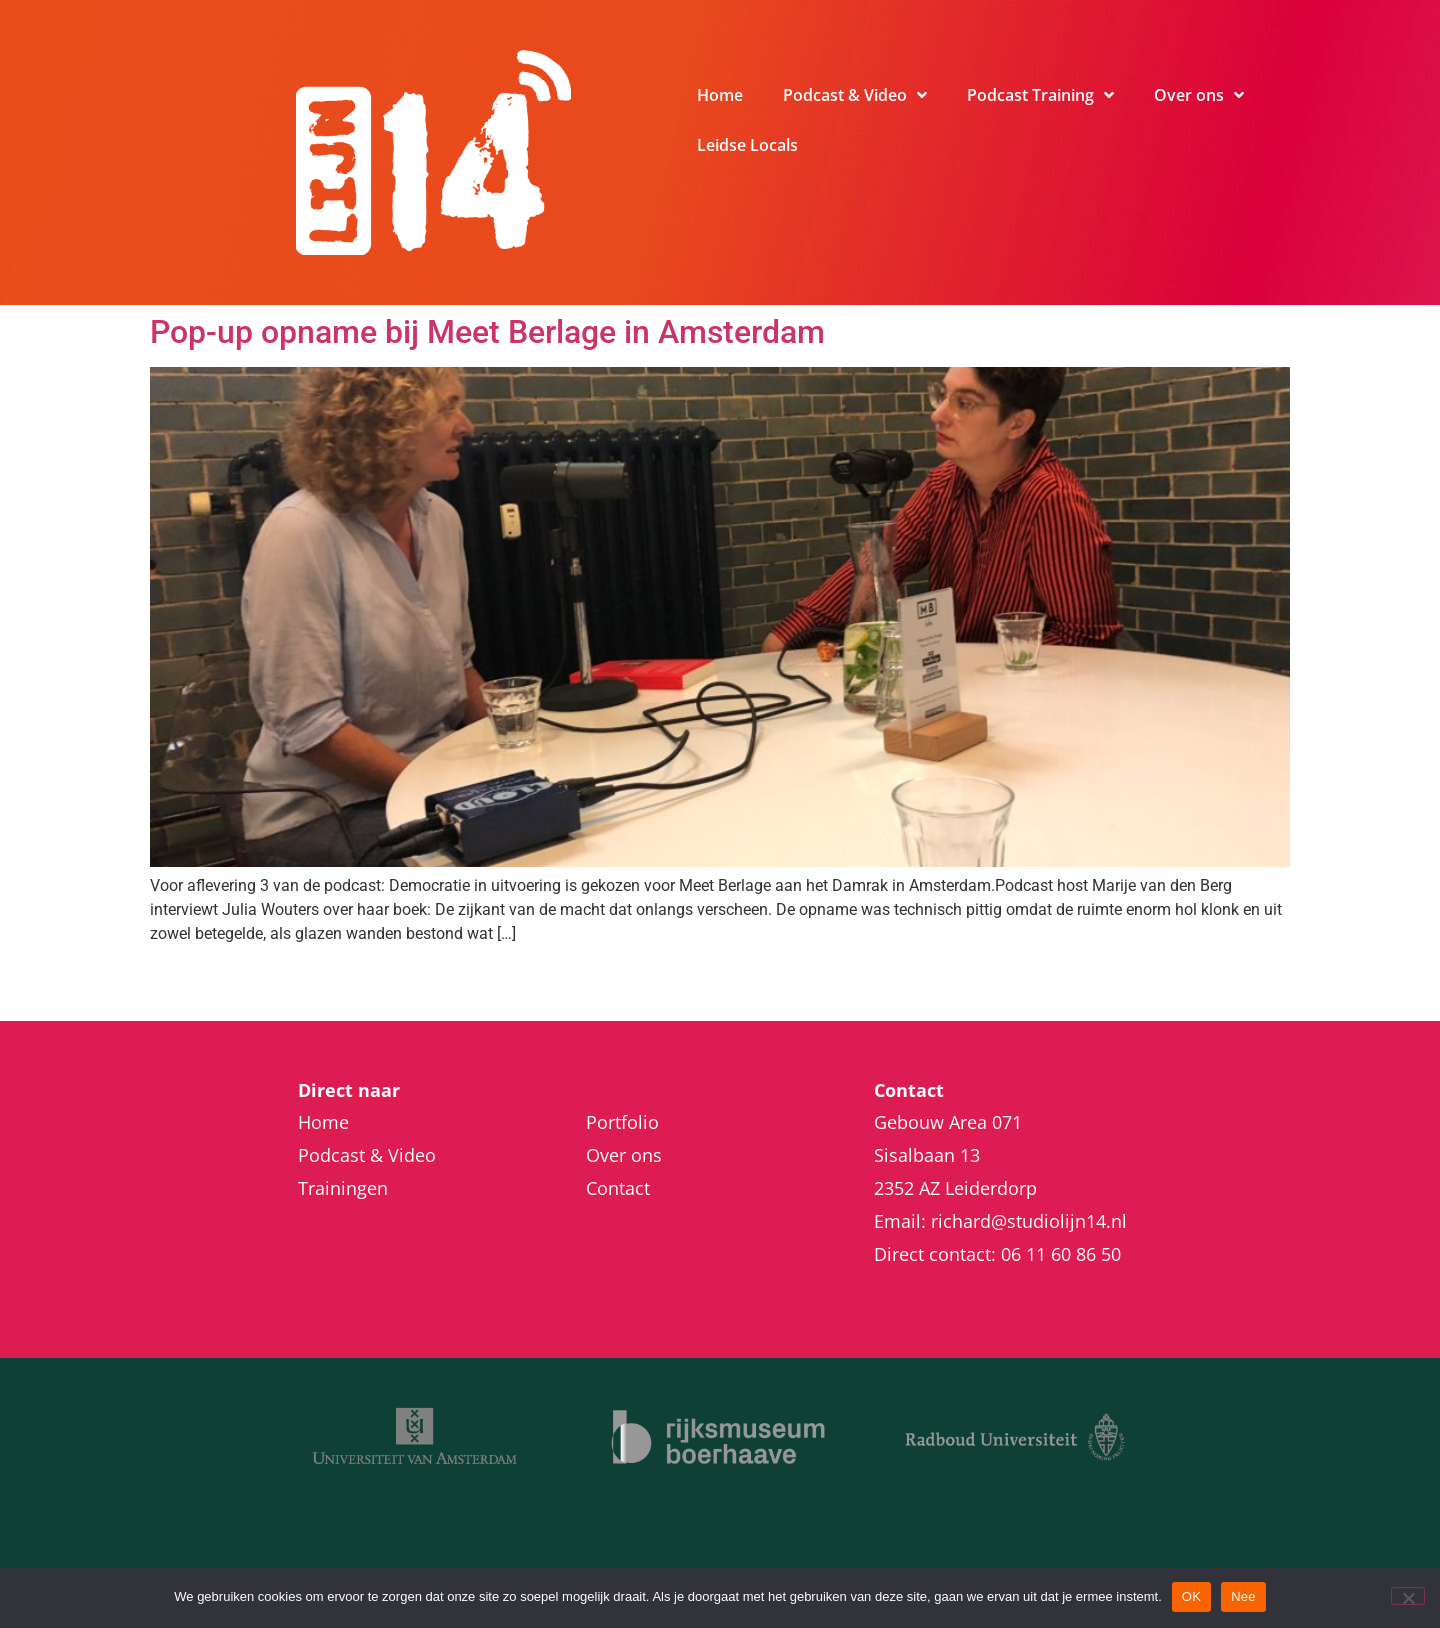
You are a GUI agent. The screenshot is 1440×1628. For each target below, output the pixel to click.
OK (1191, 1596)
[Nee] (1408, 1596)
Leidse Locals (747, 145)
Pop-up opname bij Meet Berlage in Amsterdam (487, 332)
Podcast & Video (855, 95)
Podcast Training (1040, 95)
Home (720, 95)
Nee (1243, 1596)
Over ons (1199, 95)
